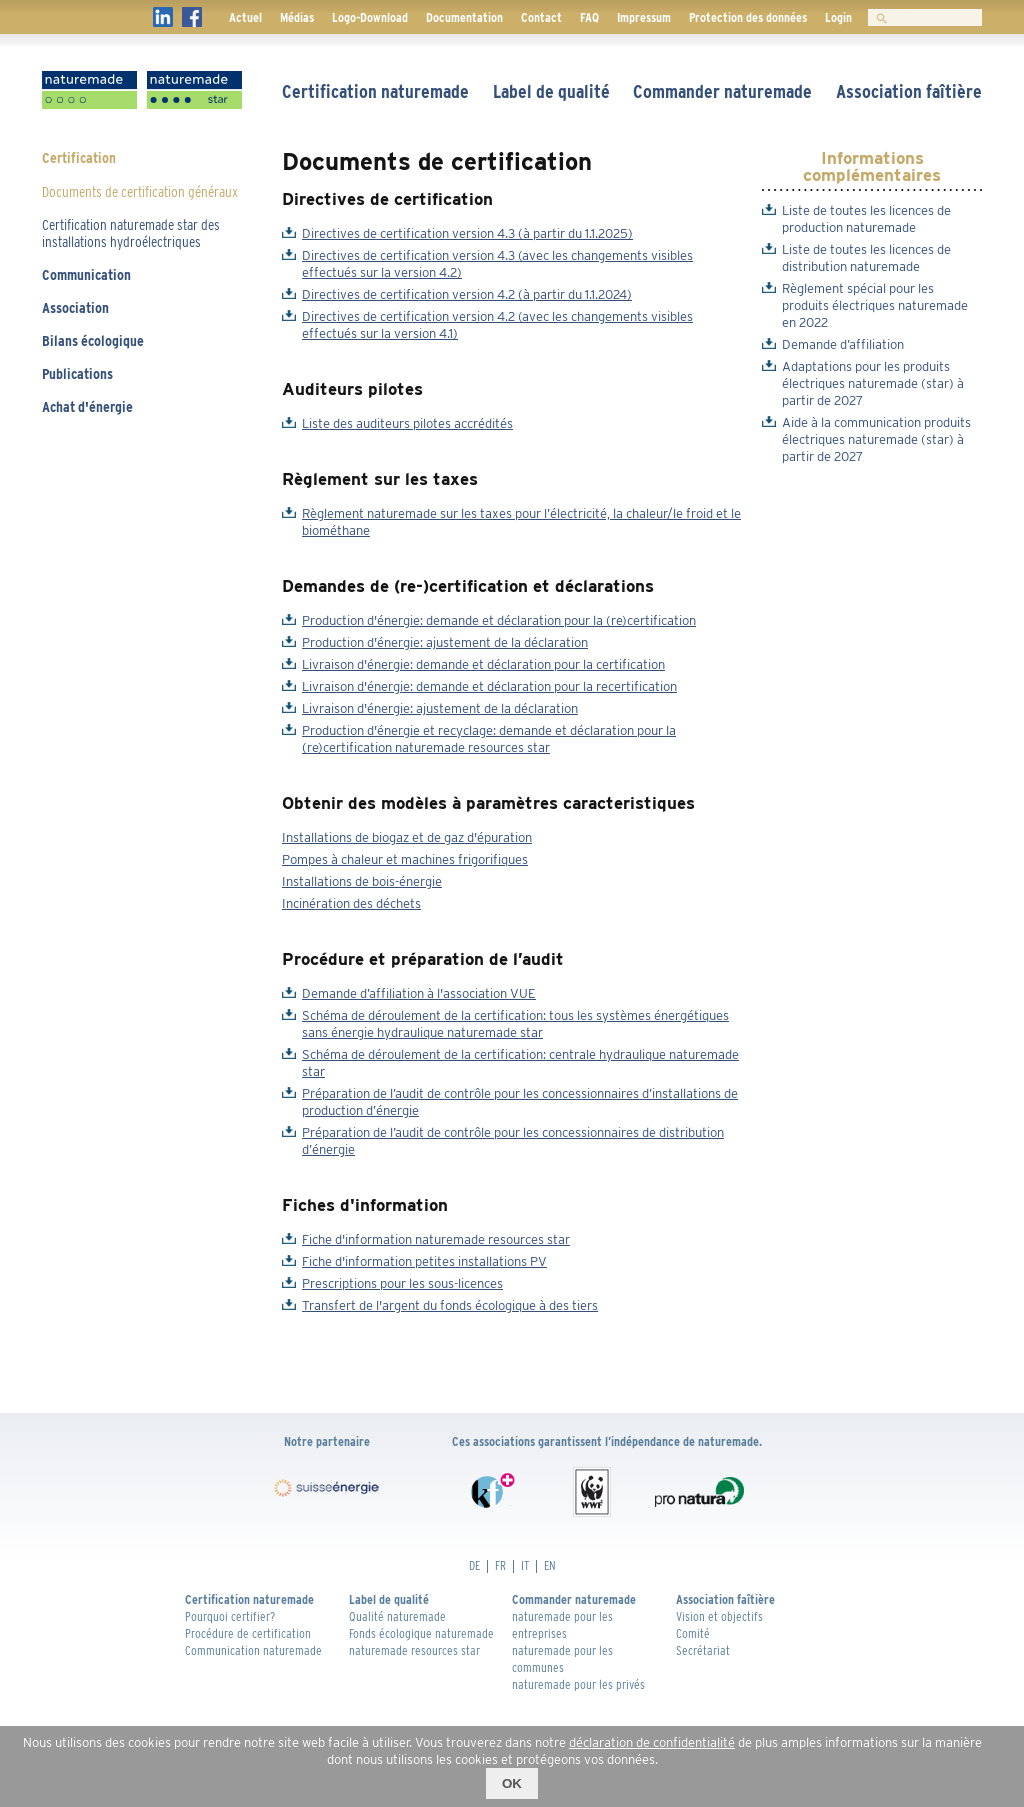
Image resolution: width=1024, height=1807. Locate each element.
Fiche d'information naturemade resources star (436, 1239)
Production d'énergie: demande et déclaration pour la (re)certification (499, 620)
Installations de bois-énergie (362, 881)
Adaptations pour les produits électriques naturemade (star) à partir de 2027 (873, 383)
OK (512, 1783)
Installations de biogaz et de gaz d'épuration (407, 837)
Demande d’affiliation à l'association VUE (419, 993)
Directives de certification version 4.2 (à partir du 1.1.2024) (467, 294)
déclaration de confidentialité (652, 1742)
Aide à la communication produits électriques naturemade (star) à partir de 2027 (876, 439)
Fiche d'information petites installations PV (424, 1261)
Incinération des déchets (351, 903)
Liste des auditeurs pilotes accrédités (407, 423)
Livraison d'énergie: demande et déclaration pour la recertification (489, 686)
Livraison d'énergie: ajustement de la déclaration (440, 708)
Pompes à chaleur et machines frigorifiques (405, 859)
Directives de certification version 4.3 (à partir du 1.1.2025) (467, 233)
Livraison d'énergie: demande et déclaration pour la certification (483, 664)
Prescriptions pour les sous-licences (402, 1283)
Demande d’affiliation (843, 344)
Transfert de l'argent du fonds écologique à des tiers (450, 1305)
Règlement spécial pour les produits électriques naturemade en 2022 (875, 305)
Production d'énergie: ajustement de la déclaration (445, 642)
